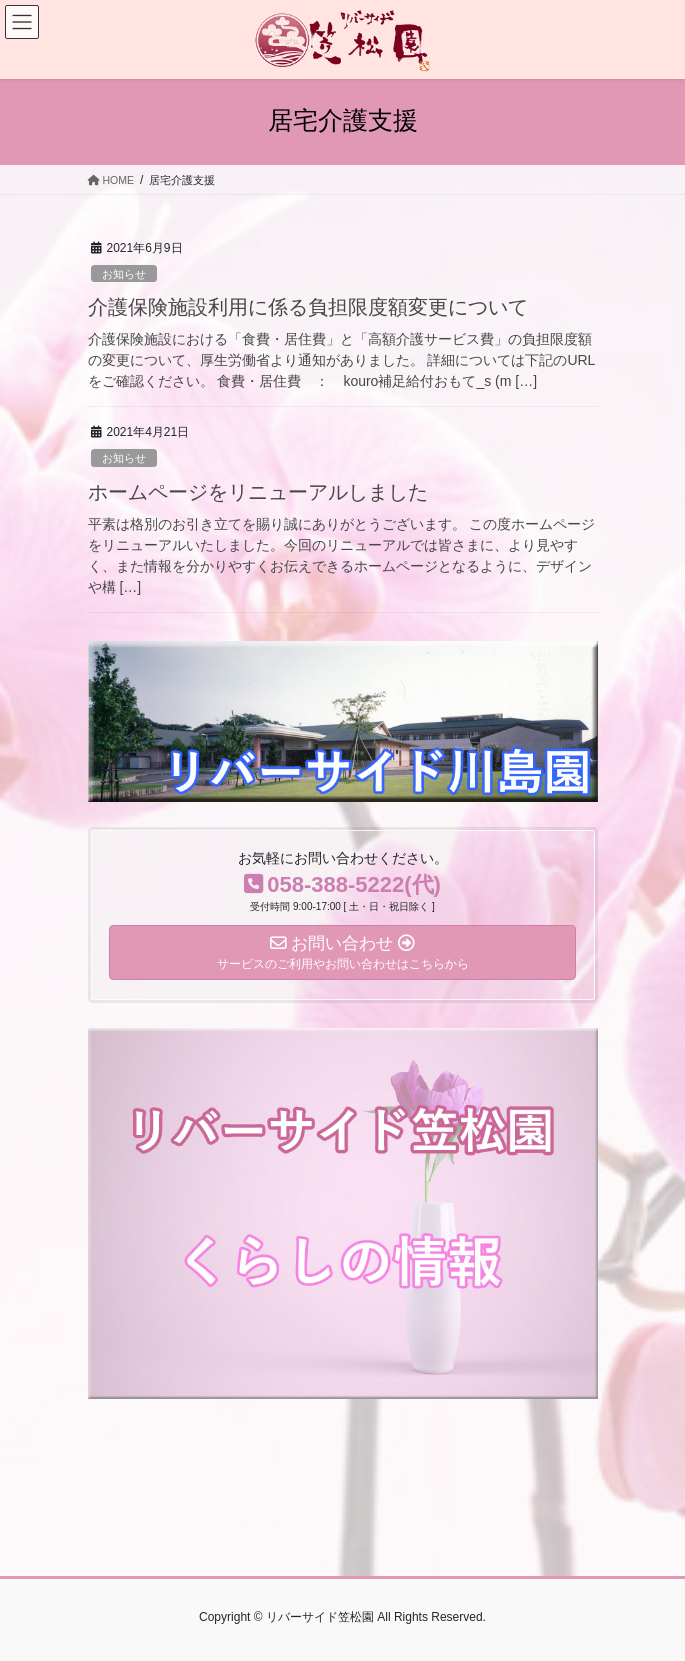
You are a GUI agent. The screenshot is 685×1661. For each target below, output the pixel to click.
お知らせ (124, 274)
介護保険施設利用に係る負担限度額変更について (308, 307)
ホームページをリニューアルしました (258, 492)
